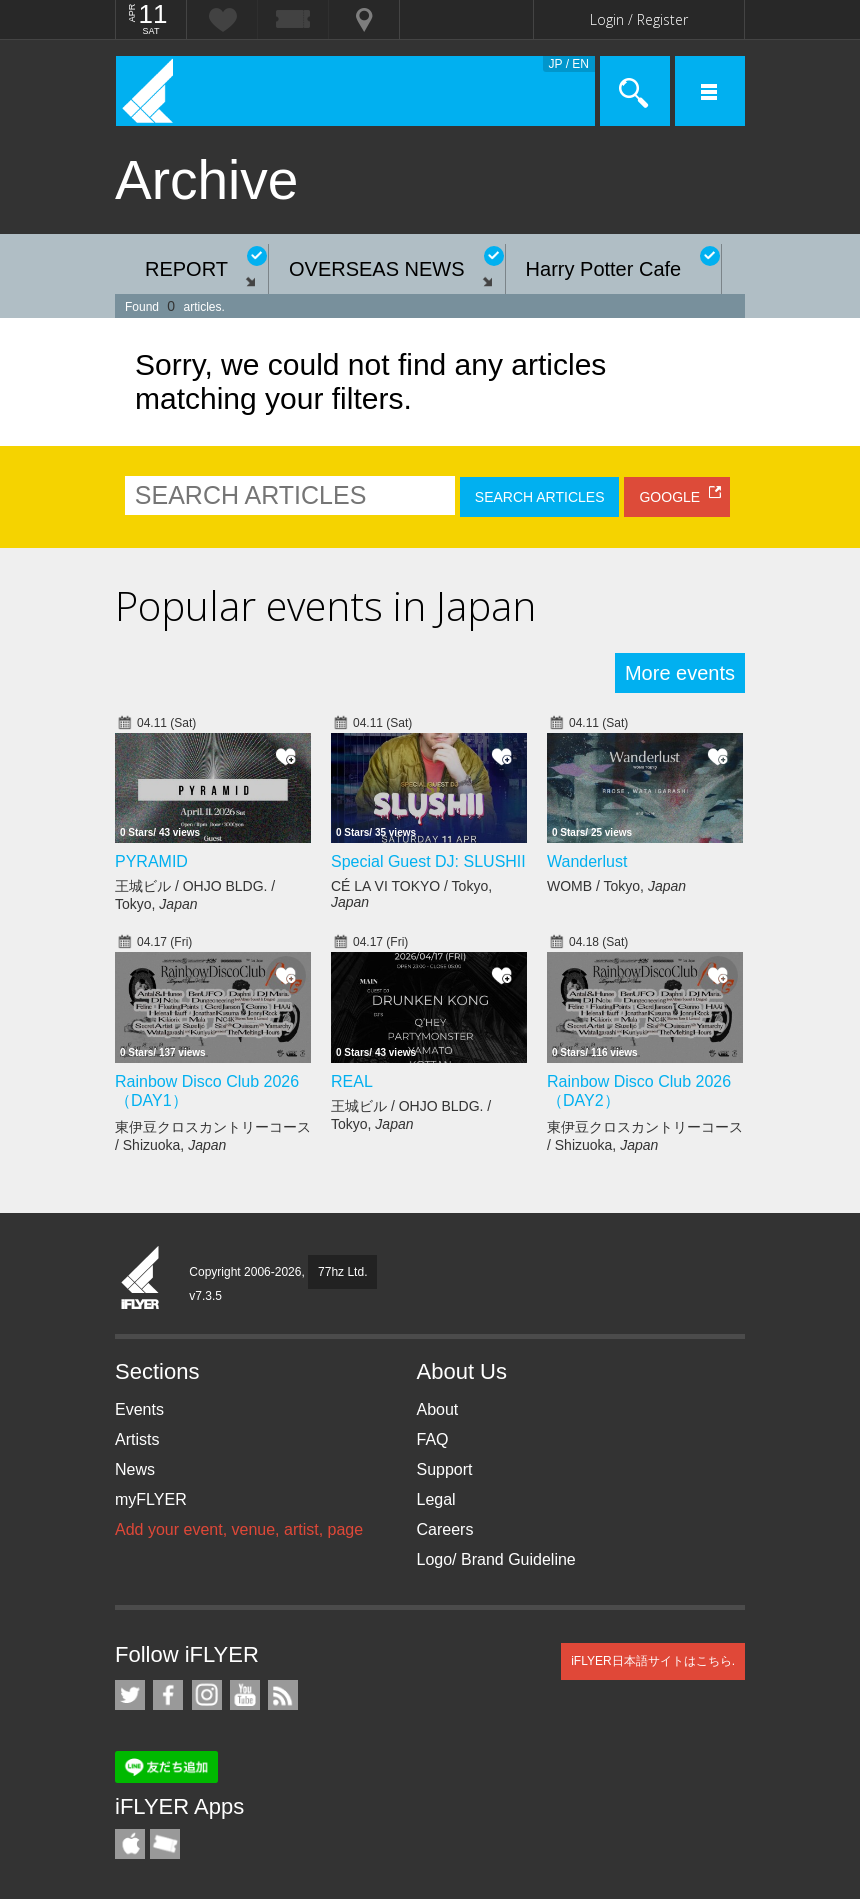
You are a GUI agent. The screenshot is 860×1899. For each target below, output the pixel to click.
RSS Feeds (283, 1695)
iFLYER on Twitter (130, 1695)
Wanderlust (587, 861)
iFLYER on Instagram (207, 1695)
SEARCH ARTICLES (540, 497)
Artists (137, 1439)
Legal (436, 1499)
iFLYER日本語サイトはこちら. (653, 1661)
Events (139, 1409)
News (135, 1469)
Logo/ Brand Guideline (496, 1559)
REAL (352, 1081)
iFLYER (141, 1279)
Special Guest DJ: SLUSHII (428, 861)
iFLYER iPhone (130, 1844)
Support (445, 1469)
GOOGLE (669, 497)
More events (680, 673)
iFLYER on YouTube (245, 1695)
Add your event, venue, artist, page (239, 1529)
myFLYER (151, 1499)
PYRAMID (151, 861)
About (438, 1409)
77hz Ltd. (342, 1272)
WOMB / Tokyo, (616, 886)
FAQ (433, 1439)
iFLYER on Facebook (168, 1695)
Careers (445, 1529)
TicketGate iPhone (165, 1844)
